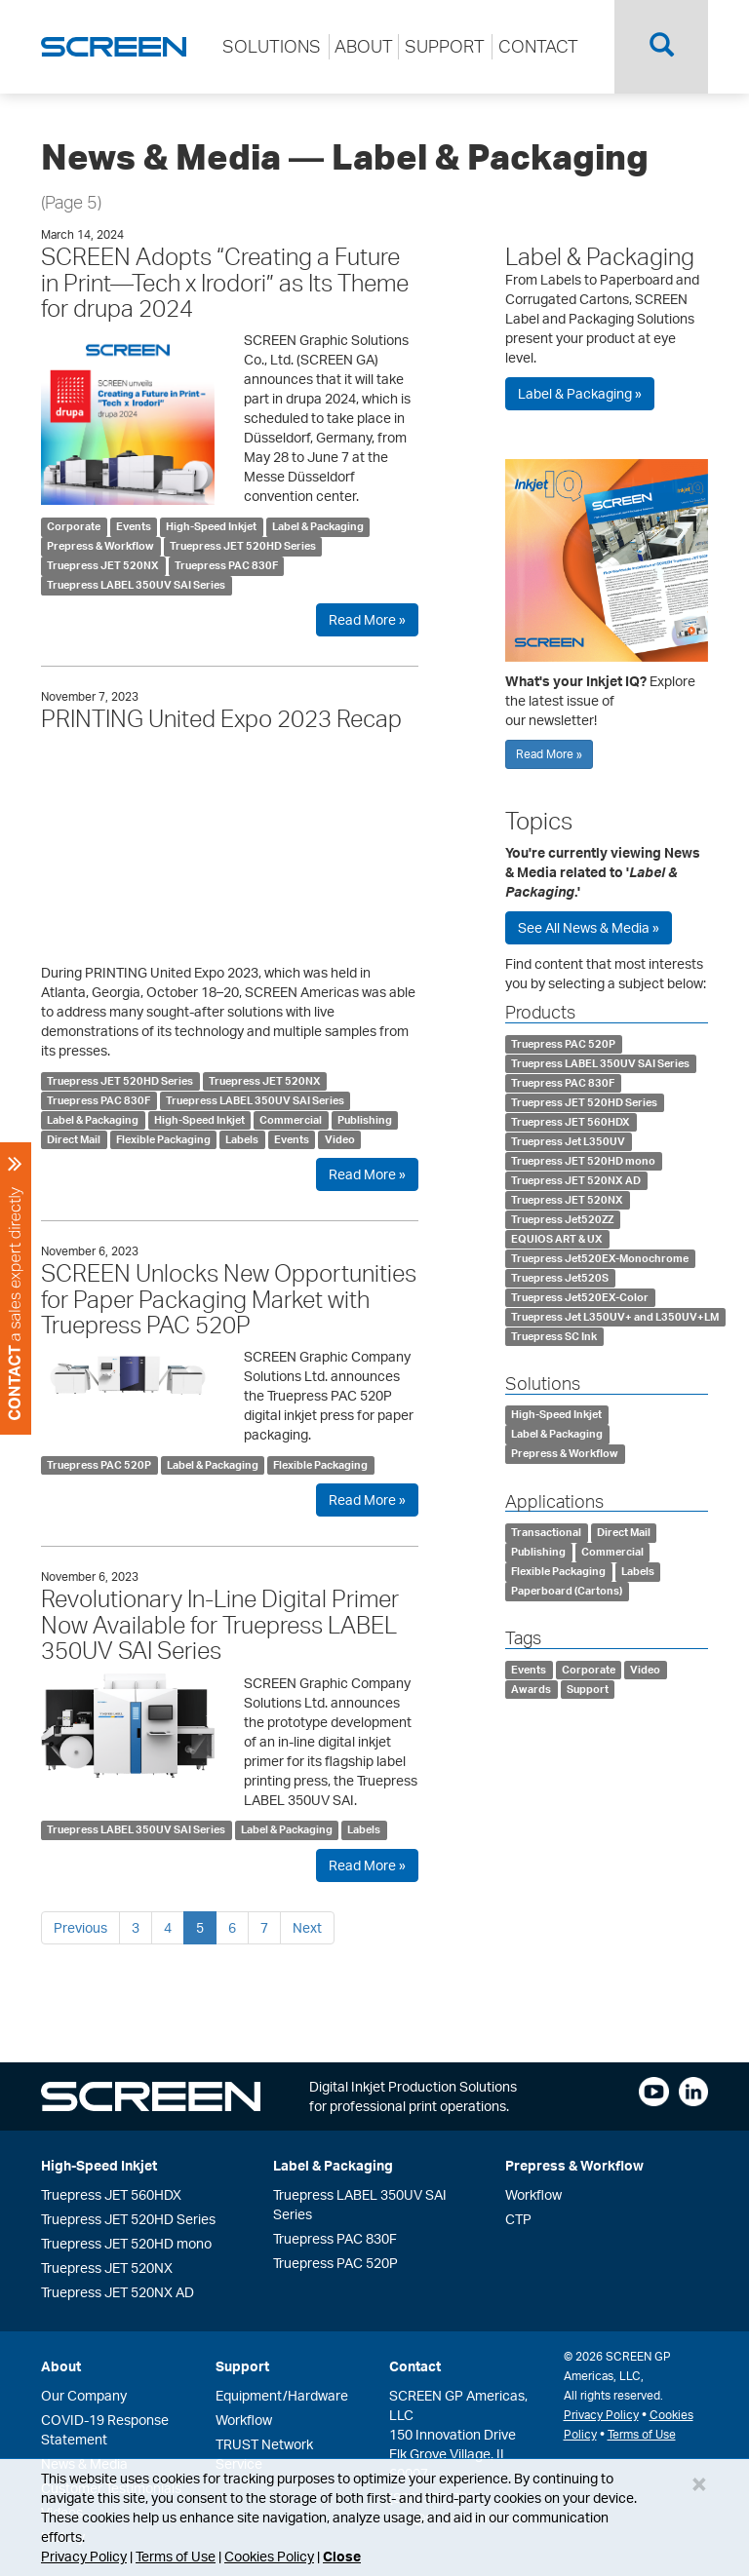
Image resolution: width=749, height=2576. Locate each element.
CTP (518, 2219)
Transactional (546, 1532)
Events (133, 526)
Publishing (364, 1120)
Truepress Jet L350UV (568, 1141)
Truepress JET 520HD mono (583, 1161)
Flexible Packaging (163, 1139)
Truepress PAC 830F (226, 565)
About (61, 2366)
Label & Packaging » (580, 393)
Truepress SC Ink (554, 1336)
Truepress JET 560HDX (570, 1122)
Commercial (290, 1120)
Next (307, 1927)
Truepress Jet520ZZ (562, 1219)
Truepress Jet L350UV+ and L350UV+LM (615, 1317)
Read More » (367, 619)
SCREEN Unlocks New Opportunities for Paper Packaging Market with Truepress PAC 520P (228, 1298)
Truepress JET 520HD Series (243, 546)
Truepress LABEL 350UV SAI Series (136, 585)
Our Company (84, 2395)
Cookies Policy (269, 2556)
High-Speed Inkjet (211, 526)
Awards (531, 1689)
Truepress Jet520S (560, 1278)
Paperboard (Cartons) (566, 1590)
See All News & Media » (588, 927)
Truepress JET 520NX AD (576, 1180)
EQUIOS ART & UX (557, 1239)
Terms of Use (176, 2556)
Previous (80, 1927)
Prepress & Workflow (100, 546)
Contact (415, 2366)
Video (340, 1139)
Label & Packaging (318, 526)
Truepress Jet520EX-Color (580, 1297)
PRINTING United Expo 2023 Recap (221, 718)
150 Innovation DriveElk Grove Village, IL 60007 (452, 2453)
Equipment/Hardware (282, 2395)
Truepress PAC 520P (99, 1465)
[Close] (699, 2483)
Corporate (73, 526)
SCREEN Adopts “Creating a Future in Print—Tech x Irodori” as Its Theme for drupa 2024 (225, 282)
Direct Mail (73, 1139)
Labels (241, 1139)
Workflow (533, 2194)
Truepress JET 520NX (103, 565)
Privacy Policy (84, 2556)
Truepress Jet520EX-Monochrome (600, 1258)
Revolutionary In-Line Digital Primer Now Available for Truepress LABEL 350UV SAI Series (220, 1624)
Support (588, 1689)
